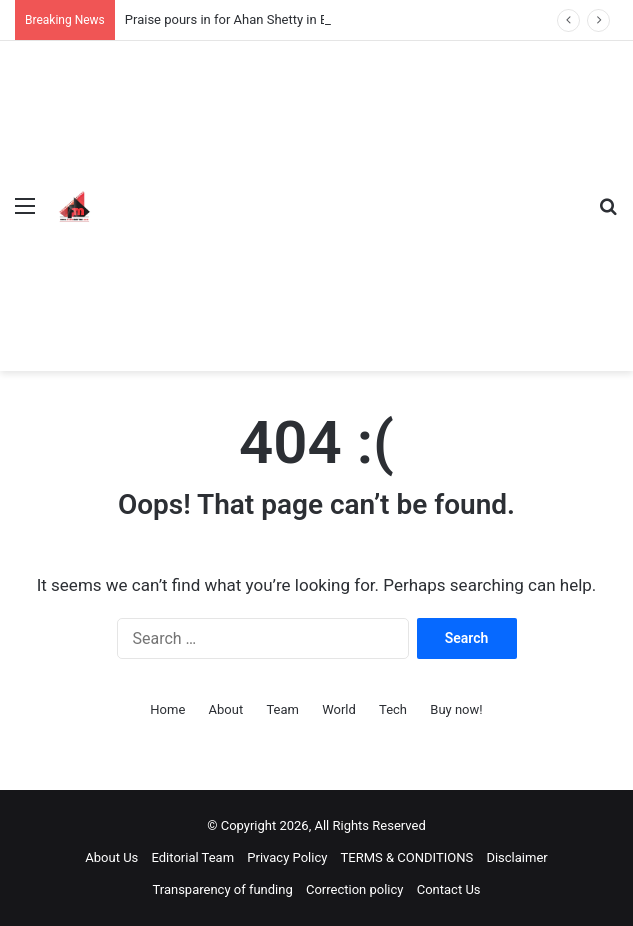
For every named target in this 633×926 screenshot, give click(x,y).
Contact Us (449, 889)
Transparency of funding (222, 889)
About (226, 709)
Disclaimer (516, 857)
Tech (393, 709)
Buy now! (456, 709)
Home (167, 709)
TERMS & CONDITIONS (407, 857)
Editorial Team (193, 857)
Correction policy (355, 889)
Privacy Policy (287, 857)
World (339, 709)
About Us (111, 857)
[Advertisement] (341, 191)
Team (282, 709)
